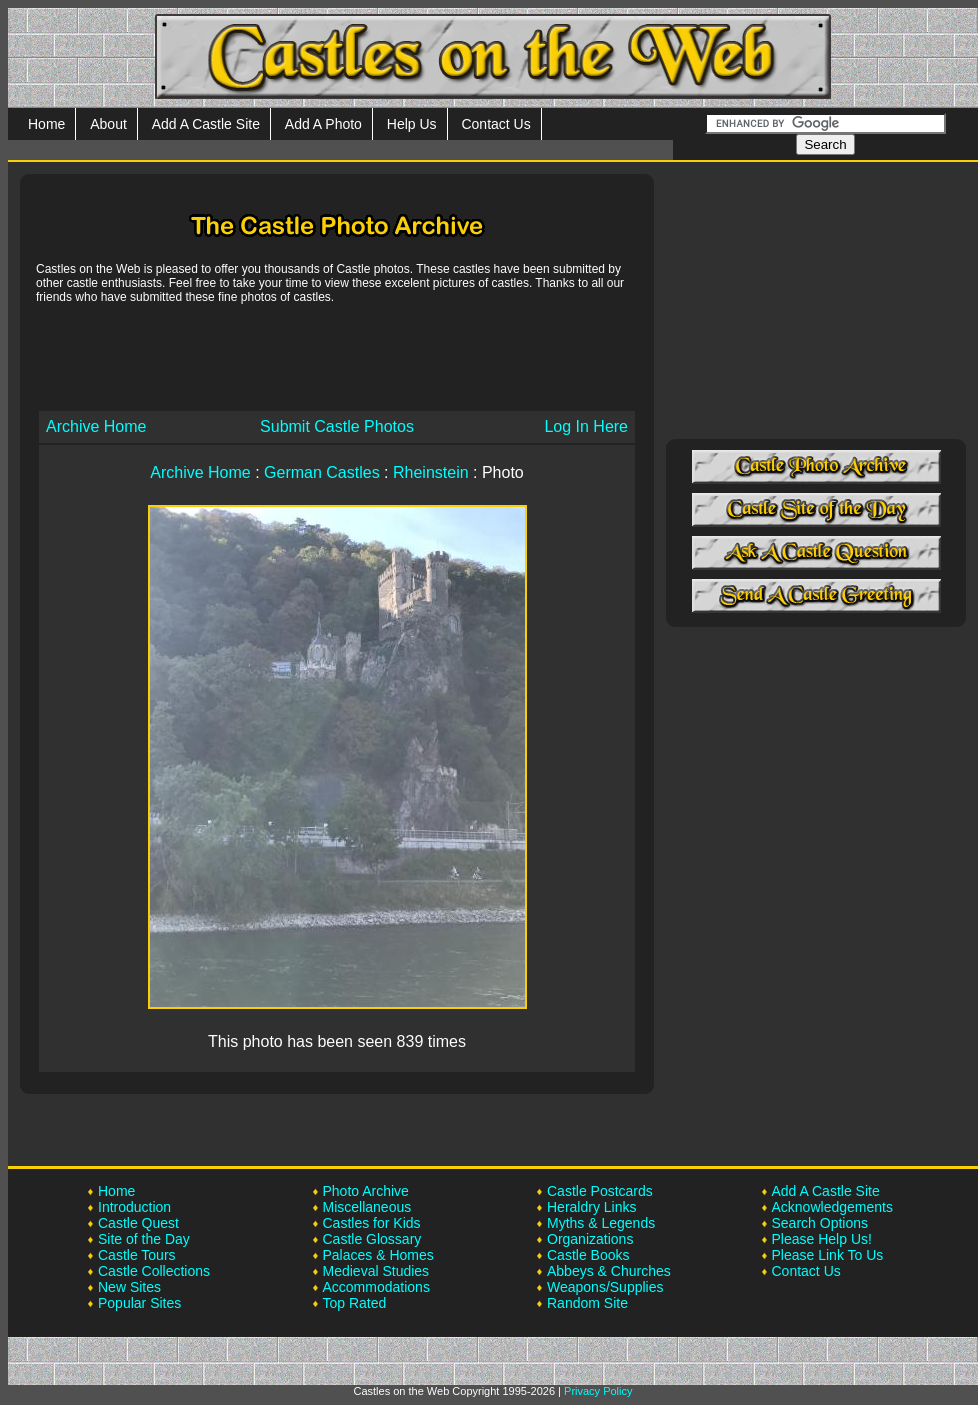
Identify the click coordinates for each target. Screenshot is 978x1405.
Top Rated (355, 1303)
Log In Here (586, 426)
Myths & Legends (601, 1223)
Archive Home (96, 426)
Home (46, 124)
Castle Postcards (600, 1191)
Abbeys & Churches (609, 1271)
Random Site (587, 1303)
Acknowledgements (832, 1207)
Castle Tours (137, 1255)
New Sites (129, 1287)
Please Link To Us (828, 1255)
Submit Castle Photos (337, 426)
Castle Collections (154, 1271)
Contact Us (495, 124)
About (108, 124)
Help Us (412, 124)
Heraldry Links (591, 1207)
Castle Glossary (372, 1239)
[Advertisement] (337, 356)
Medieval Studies (376, 1271)
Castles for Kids (372, 1223)
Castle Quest (138, 1223)
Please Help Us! (822, 1239)
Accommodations (376, 1287)
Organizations (590, 1239)
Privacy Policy (598, 1391)
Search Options (820, 1223)
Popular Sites (139, 1303)
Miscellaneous (367, 1207)
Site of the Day (144, 1239)
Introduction (134, 1207)
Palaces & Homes (378, 1255)
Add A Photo (323, 124)
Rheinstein (431, 472)
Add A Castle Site (206, 124)
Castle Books (588, 1255)
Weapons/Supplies (605, 1287)
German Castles (322, 472)
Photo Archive (366, 1191)
